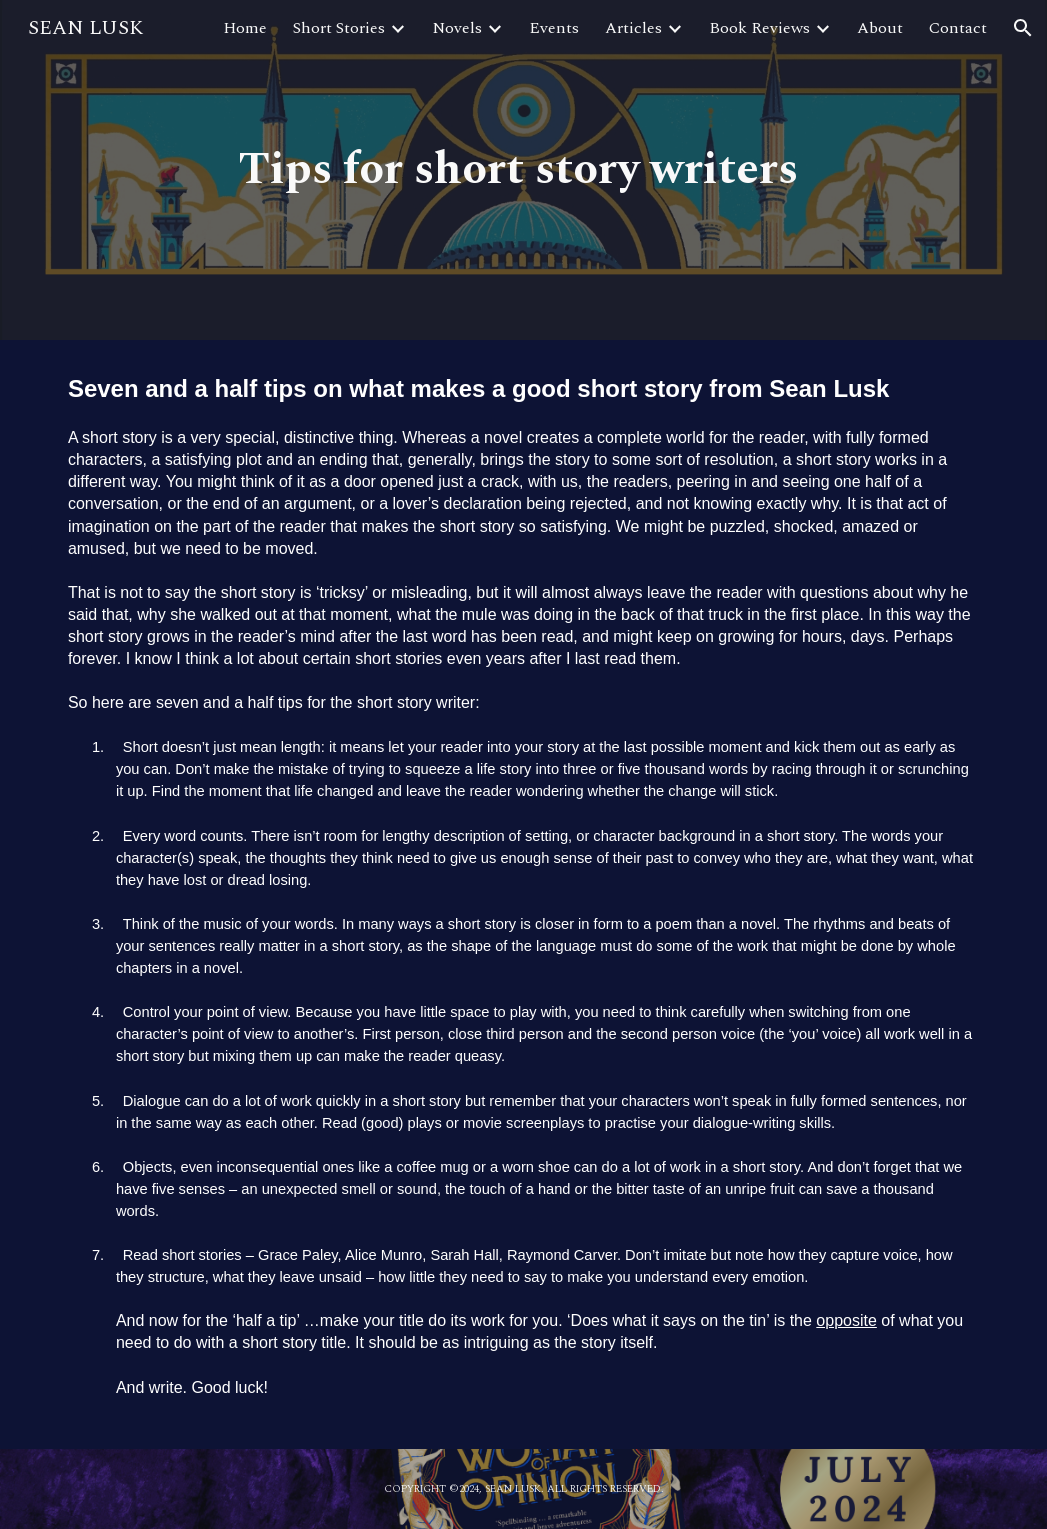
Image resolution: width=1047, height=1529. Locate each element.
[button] (1023, 28)
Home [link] (245, 28)
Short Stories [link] (339, 28)
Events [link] (554, 28)
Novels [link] (457, 28)
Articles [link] (633, 28)
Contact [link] (958, 28)
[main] (523, 170)
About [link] (880, 28)
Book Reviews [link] (759, 28)
